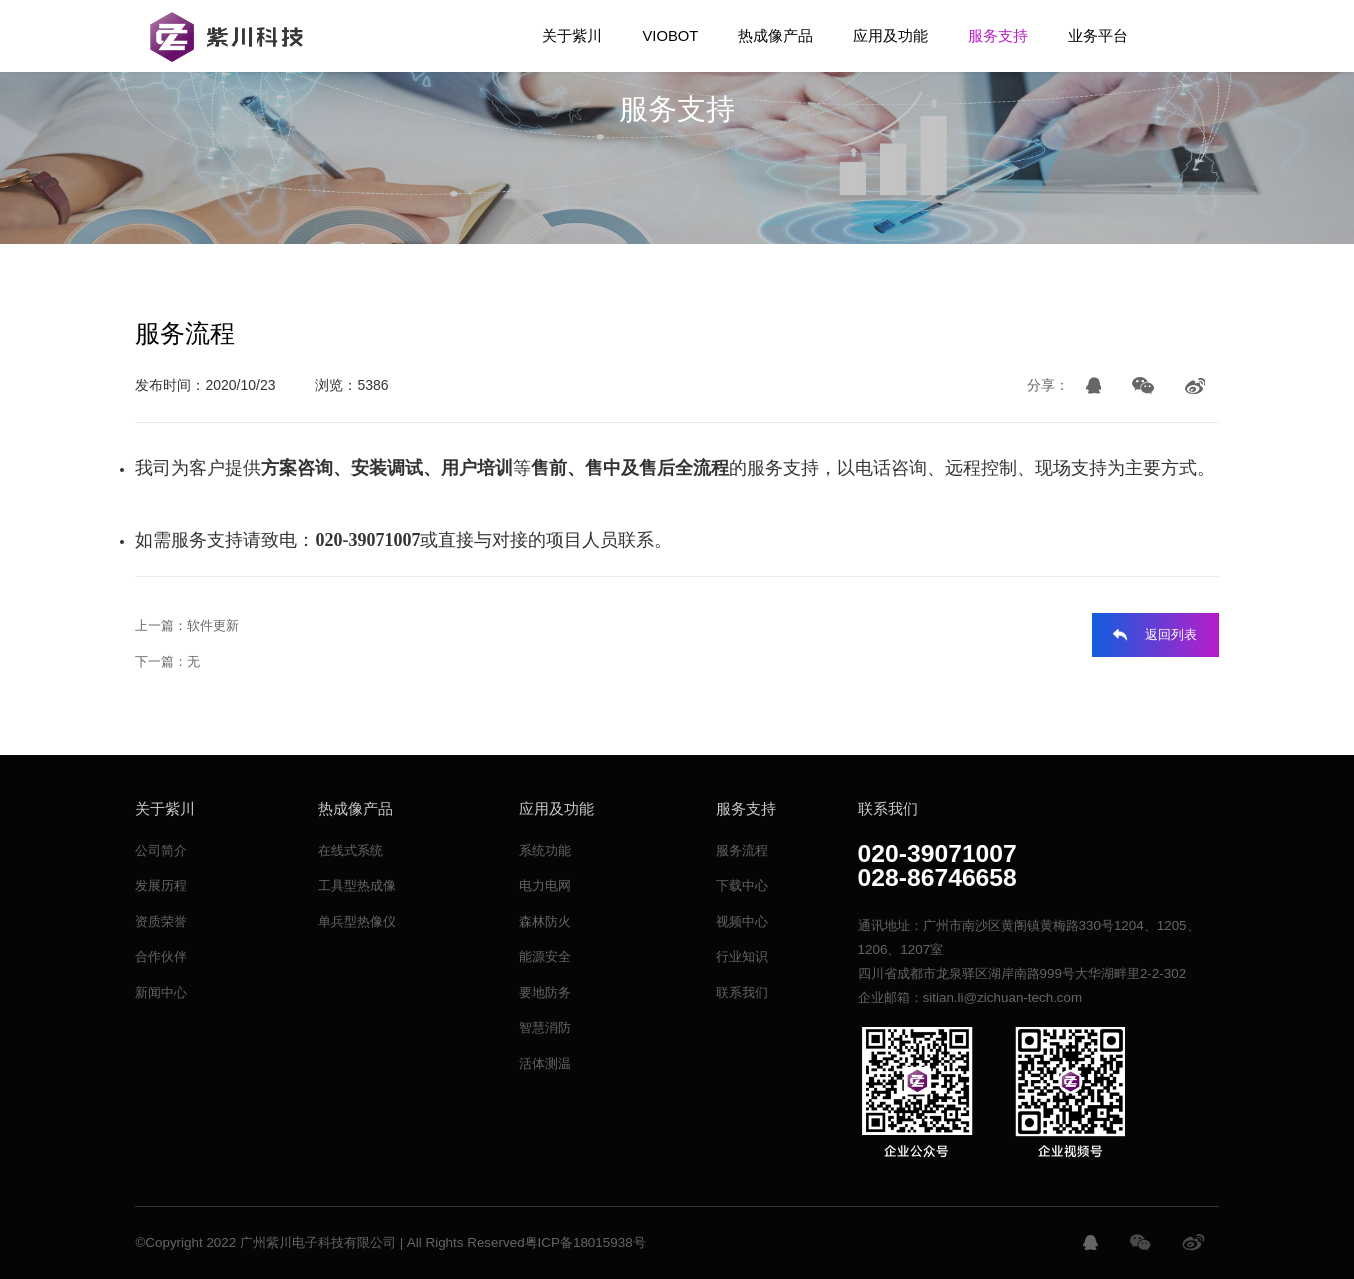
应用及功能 (890, 36)
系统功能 (545, 850)
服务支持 (998, 36)
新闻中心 (161, 992)
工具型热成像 (357, 885)
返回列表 (1171, 634)
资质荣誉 (161, 921)
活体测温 (545, 1063)
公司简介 (161, 850)
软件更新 (213, 625)
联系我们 (742, 992)
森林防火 (545, 921)
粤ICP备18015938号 (585, 1242)
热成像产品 (775, 36)
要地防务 (545, 992)
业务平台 (1098, 36)
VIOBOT (670, 36)
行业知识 (742, 956)
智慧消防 (545, 1027)
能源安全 (545, 956)
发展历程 (161, 885)
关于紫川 (572, 36)
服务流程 (742, 850)
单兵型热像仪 (357, 921)
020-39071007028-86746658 (937, 866)
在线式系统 (350, 850)
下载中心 (742, 885)
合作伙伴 (161, 956)
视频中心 (742, 921)
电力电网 (545, 885)
